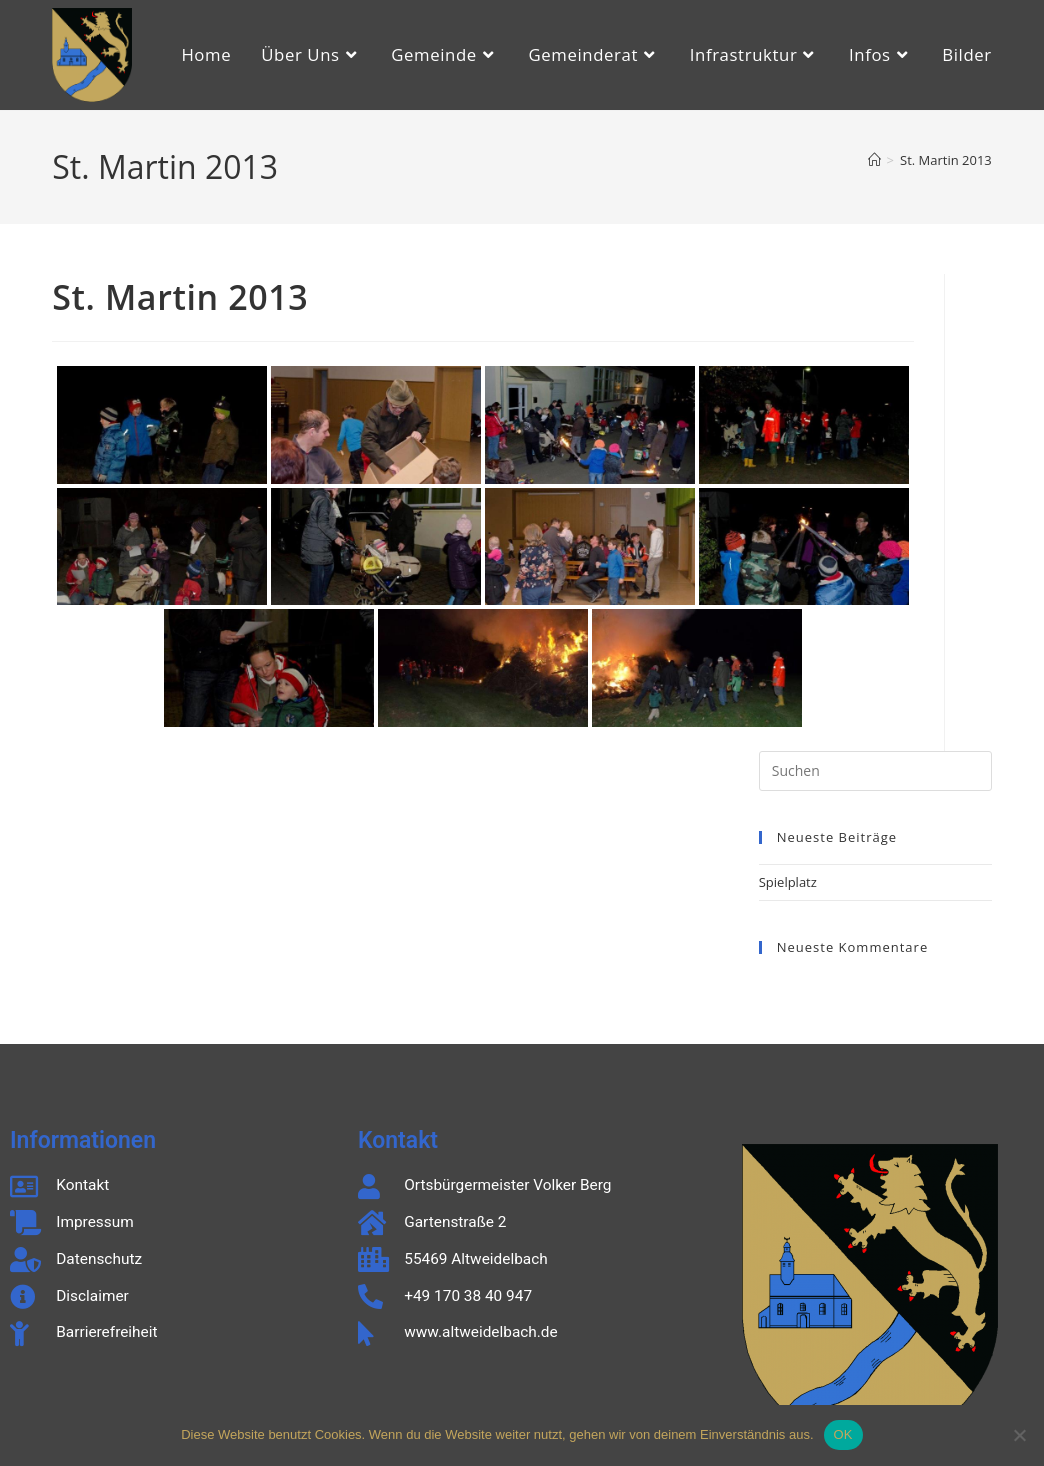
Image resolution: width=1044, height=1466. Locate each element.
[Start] (874, 160)
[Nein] (1019, 1435)
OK (843, 1434)
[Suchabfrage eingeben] (875, 771)
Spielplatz (788, 882)
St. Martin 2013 (946, 160)
